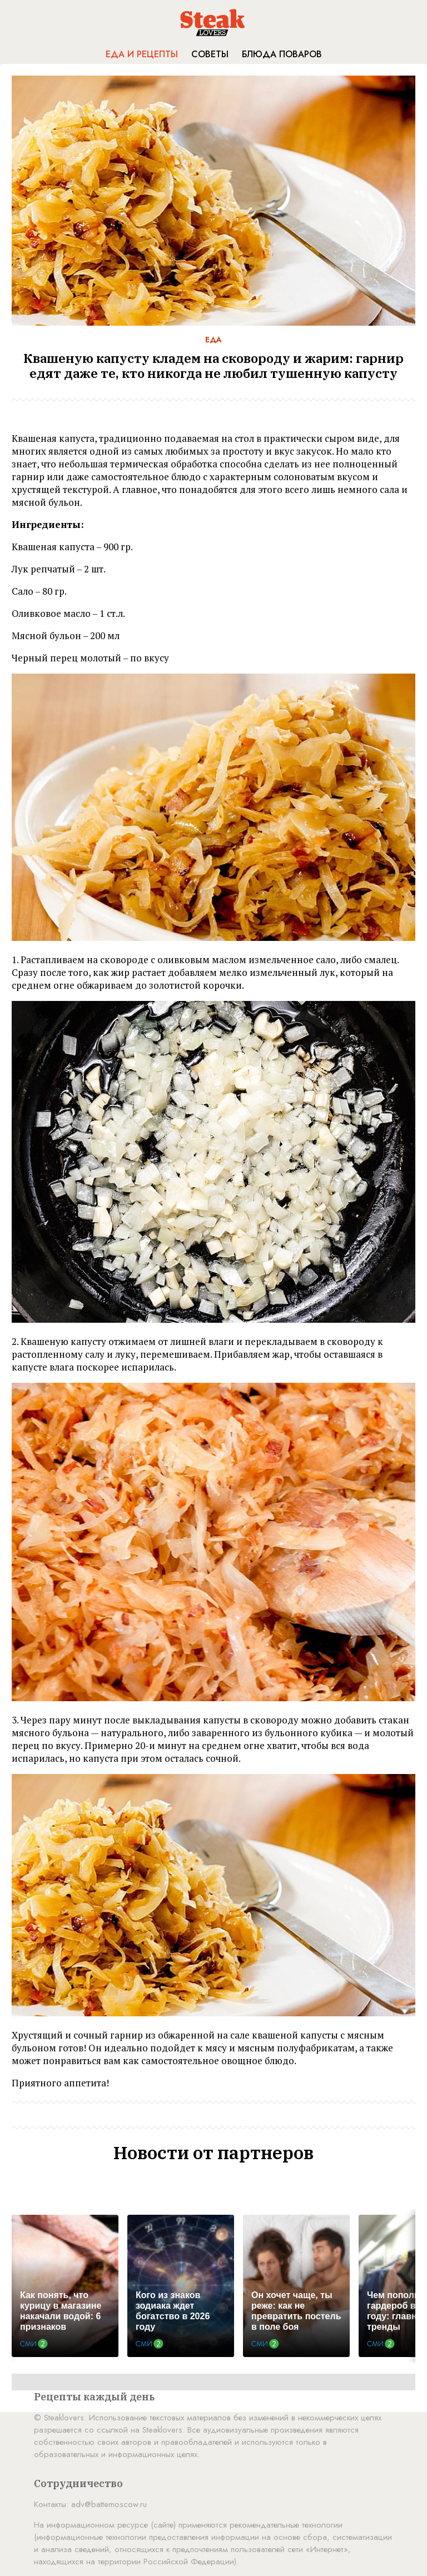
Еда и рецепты (142, 54)
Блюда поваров (282, 54)
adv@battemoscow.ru (109, 2504)
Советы (210, 54)
